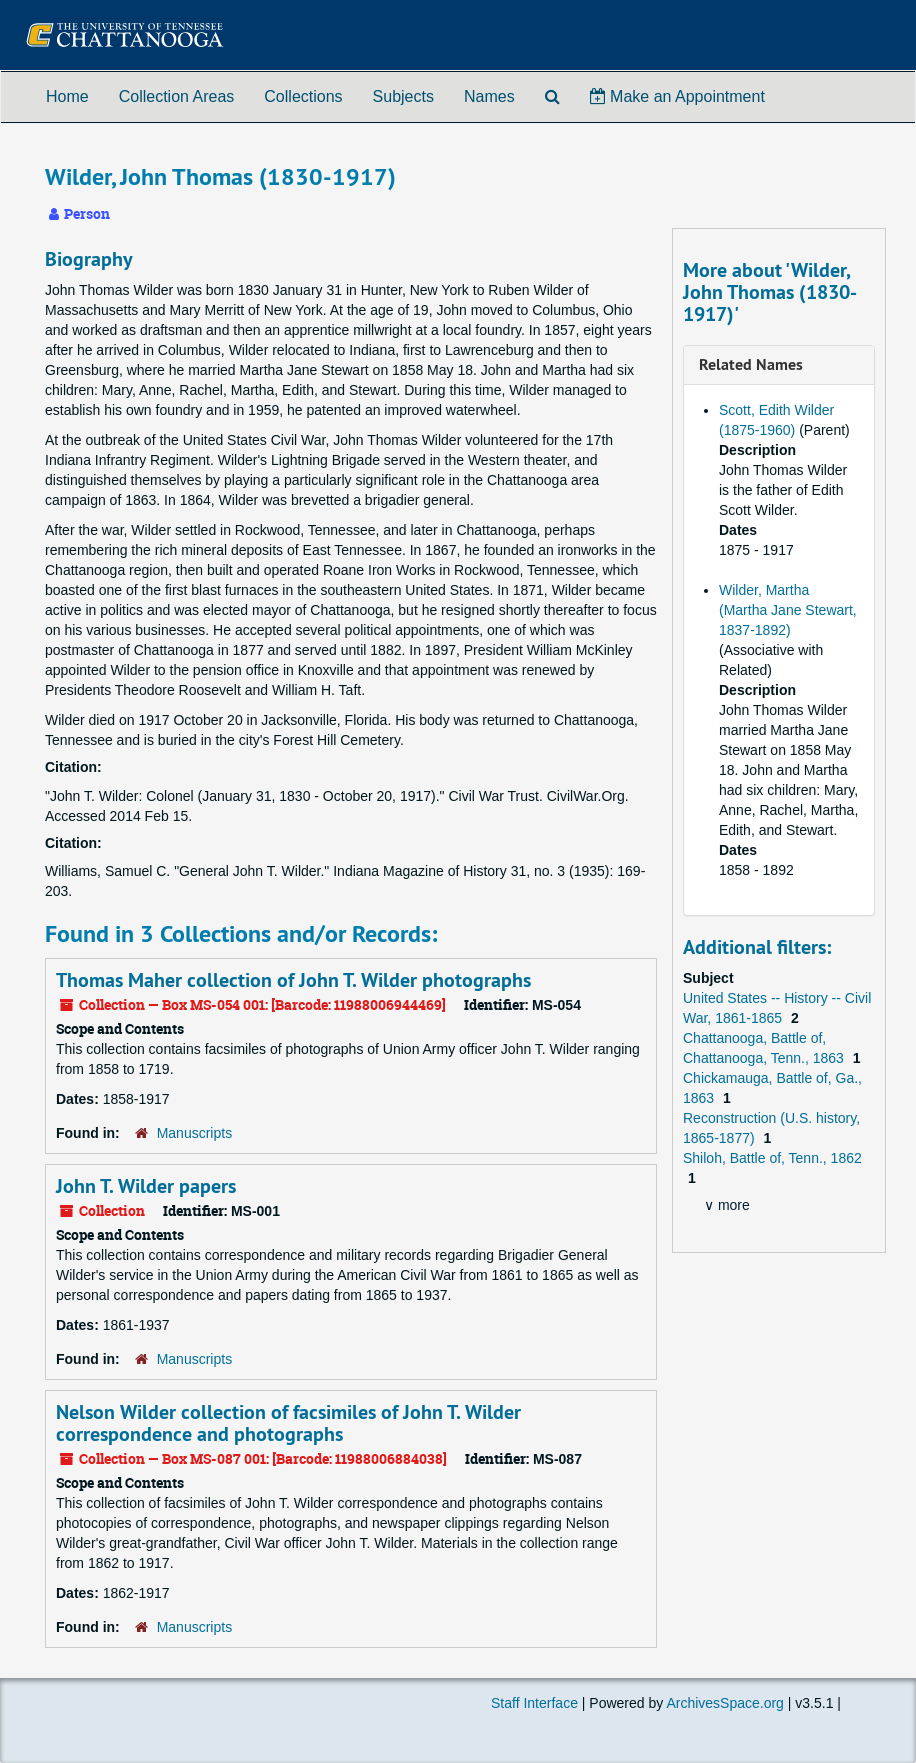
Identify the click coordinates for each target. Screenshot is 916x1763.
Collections (303, 96)
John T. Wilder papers (146, 1186)
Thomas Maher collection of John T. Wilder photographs (293, 980)
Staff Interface (534, 1703)
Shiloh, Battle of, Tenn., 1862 (772, 1158)
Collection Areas (177, 96)
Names (489, 96)
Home (67, 96)
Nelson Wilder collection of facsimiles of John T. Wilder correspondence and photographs (288, 1423)
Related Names (751, 364)
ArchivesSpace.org (725, 1703)
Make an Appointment (677, 96)
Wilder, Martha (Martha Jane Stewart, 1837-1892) (788, 610)
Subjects (403, 96)
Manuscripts (194, 1133)
